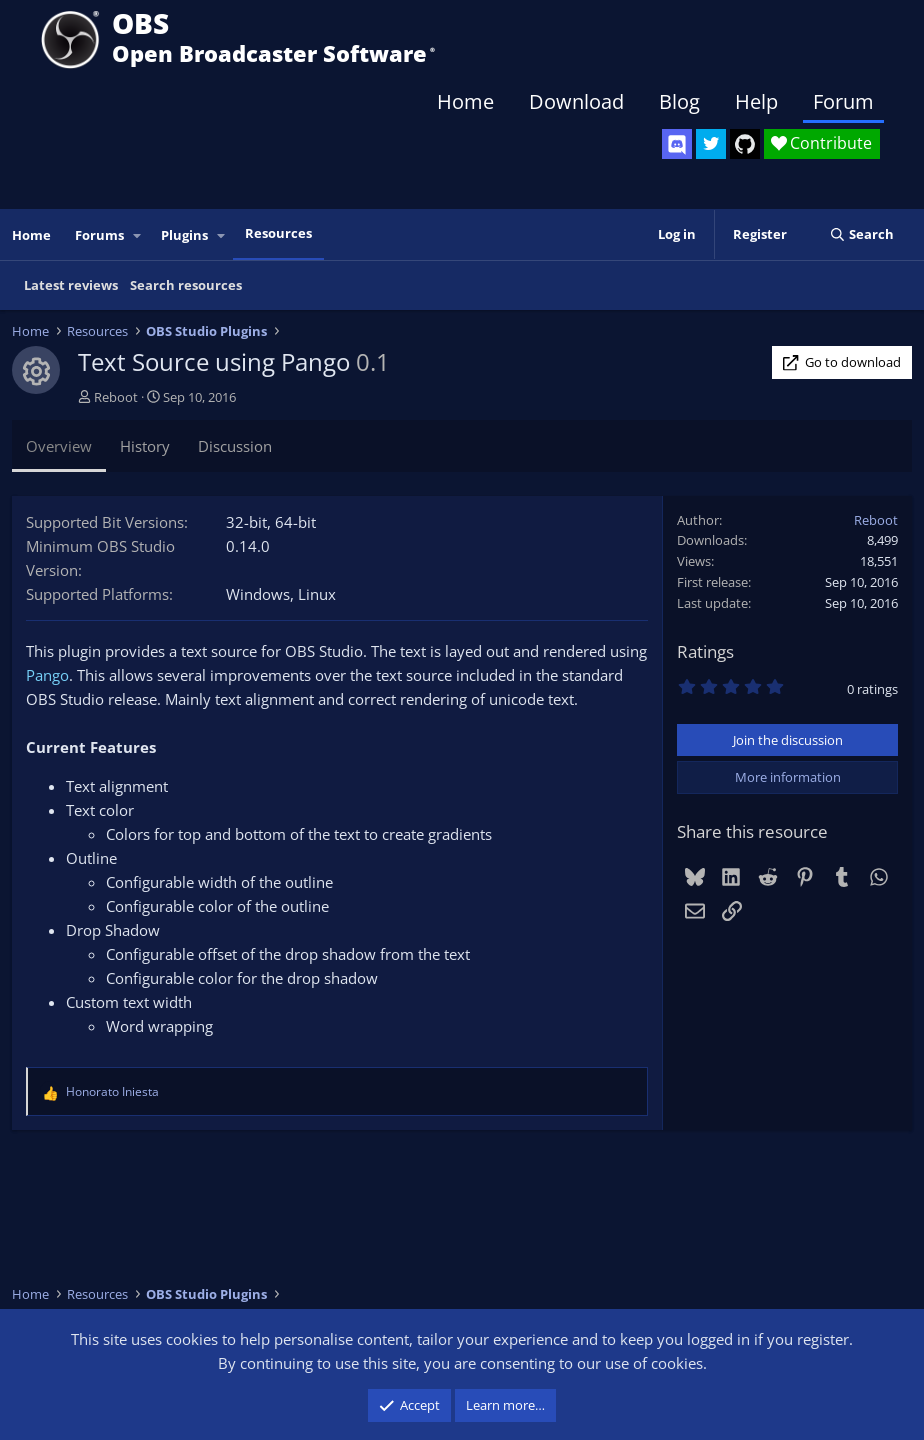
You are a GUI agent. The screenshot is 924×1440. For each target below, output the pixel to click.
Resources (278, 233)
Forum (843, 101)
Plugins (184, 235)
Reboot (116, 397)
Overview (59, 446)
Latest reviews (71, 285)
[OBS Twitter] (711, 144)
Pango (47, 675)
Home (465, 101)
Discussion (235, 446)
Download (576, 101)
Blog (679, 101)
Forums (99, 235)
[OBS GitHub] (745, 144)
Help (756, 101)
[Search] (861, 234)
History (145, 446)
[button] (138, 235)
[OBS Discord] (677, 144)
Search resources (186, 285)
